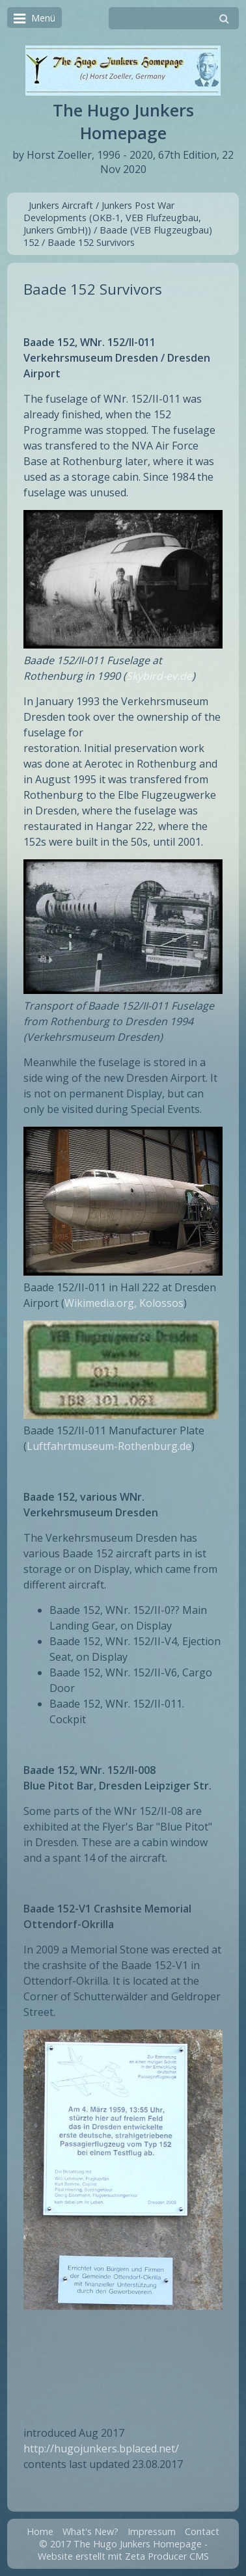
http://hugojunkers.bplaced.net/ (101, 2448)
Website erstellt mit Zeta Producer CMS (123, 2556)
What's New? (90, 2531)
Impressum (152, 2531)
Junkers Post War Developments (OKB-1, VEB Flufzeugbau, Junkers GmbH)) (112, 217)
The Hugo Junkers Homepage (123, 121)
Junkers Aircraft (61, 205)
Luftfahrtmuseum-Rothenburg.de (109, 1446)
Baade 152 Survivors (91, 242)
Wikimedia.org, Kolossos (124, 1303)
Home (40, 2531)
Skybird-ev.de (159, 676)
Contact (202, 2531)
